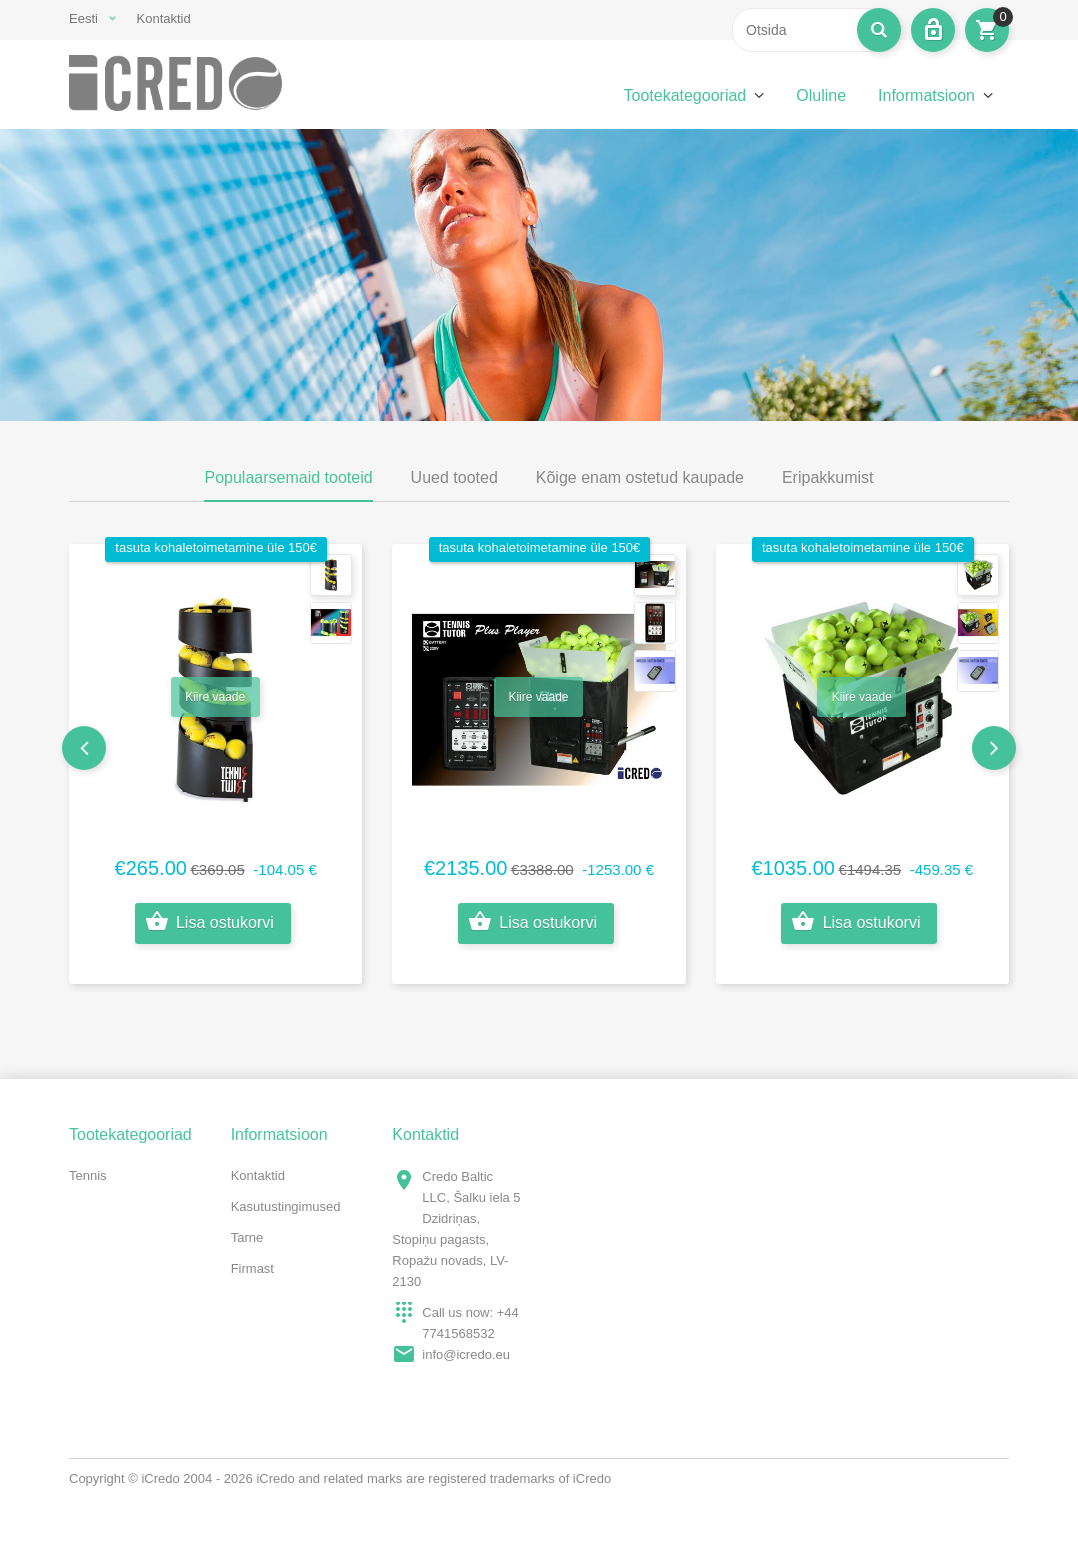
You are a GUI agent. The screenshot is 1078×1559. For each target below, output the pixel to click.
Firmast (252, 1268)
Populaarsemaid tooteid (288, 477)
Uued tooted (454, 477)
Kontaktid (164, 18)
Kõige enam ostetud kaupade (640, 477)
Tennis (88, 1175)
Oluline (821, 95)
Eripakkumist (828, 477)
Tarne (247, 1237)
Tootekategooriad (684, 95)
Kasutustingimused (286, 1206)
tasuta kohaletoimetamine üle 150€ (216, 547)
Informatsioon (926, 95)
